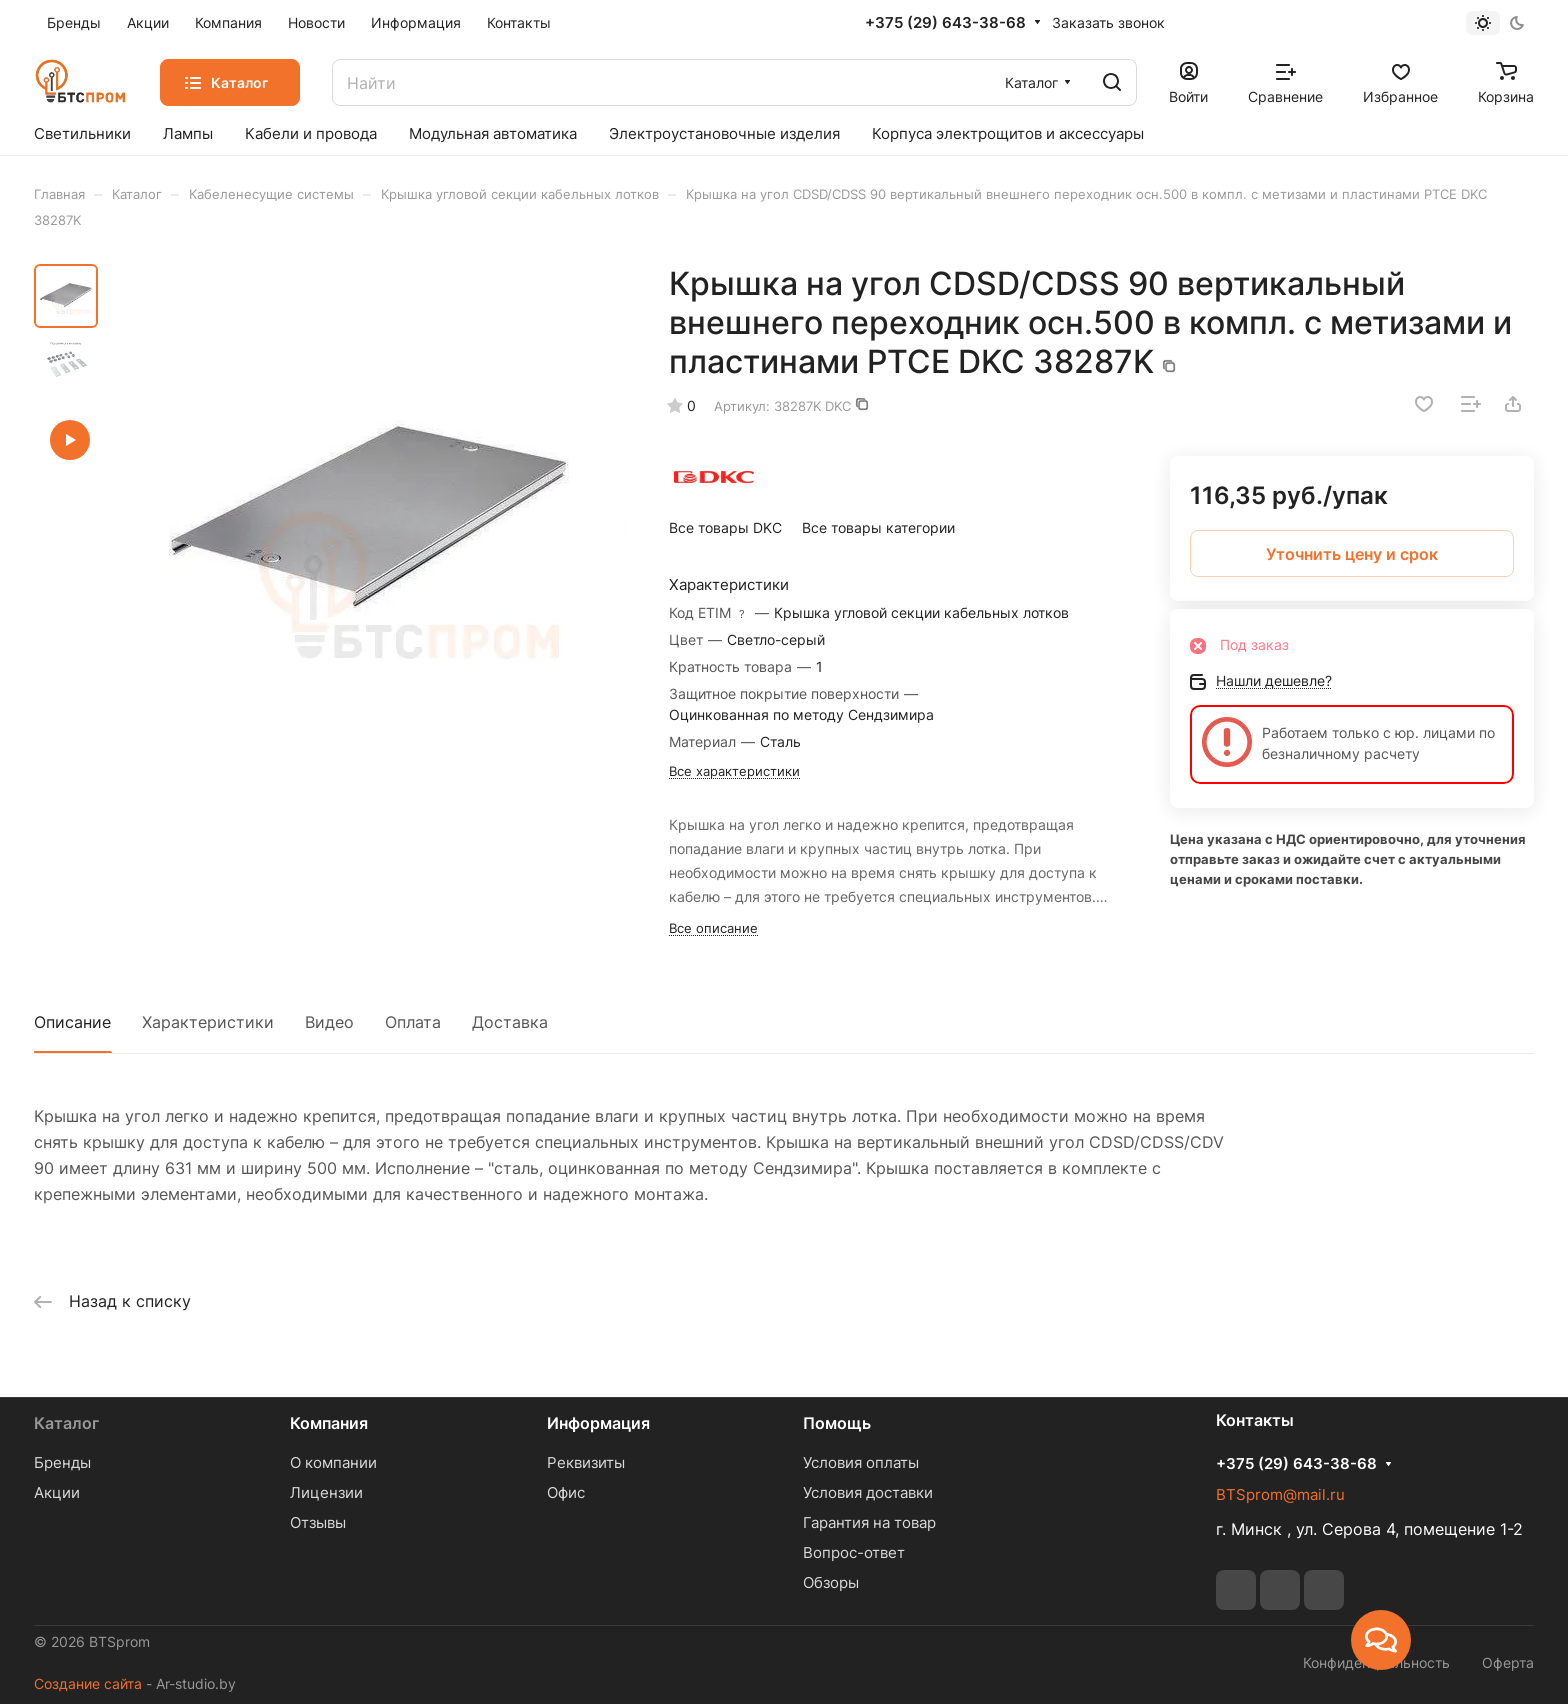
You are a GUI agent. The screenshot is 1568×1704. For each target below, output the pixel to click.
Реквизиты (586, 1462)
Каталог (66, 1423)
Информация (598, 1423)
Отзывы (318, 1522)
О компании (333, 1462)
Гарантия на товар (869, 1522)
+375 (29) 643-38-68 (945, 23)
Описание (72, 1022)
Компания (329, 1423)
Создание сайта (88, 1683)
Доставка (510, 1022)
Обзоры (831, 1582)
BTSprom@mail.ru (1280, 1494)
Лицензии (326, 1492)
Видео (329, 1022)
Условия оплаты (861, 1462)
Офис (566, 1492)
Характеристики (208, 1022)
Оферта (1508, 1662)
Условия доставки (868, 1492)
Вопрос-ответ (854, 1552)
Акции (57, 1492)
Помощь (837, 1423)
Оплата (413, 1022)
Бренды (62, 1462)
